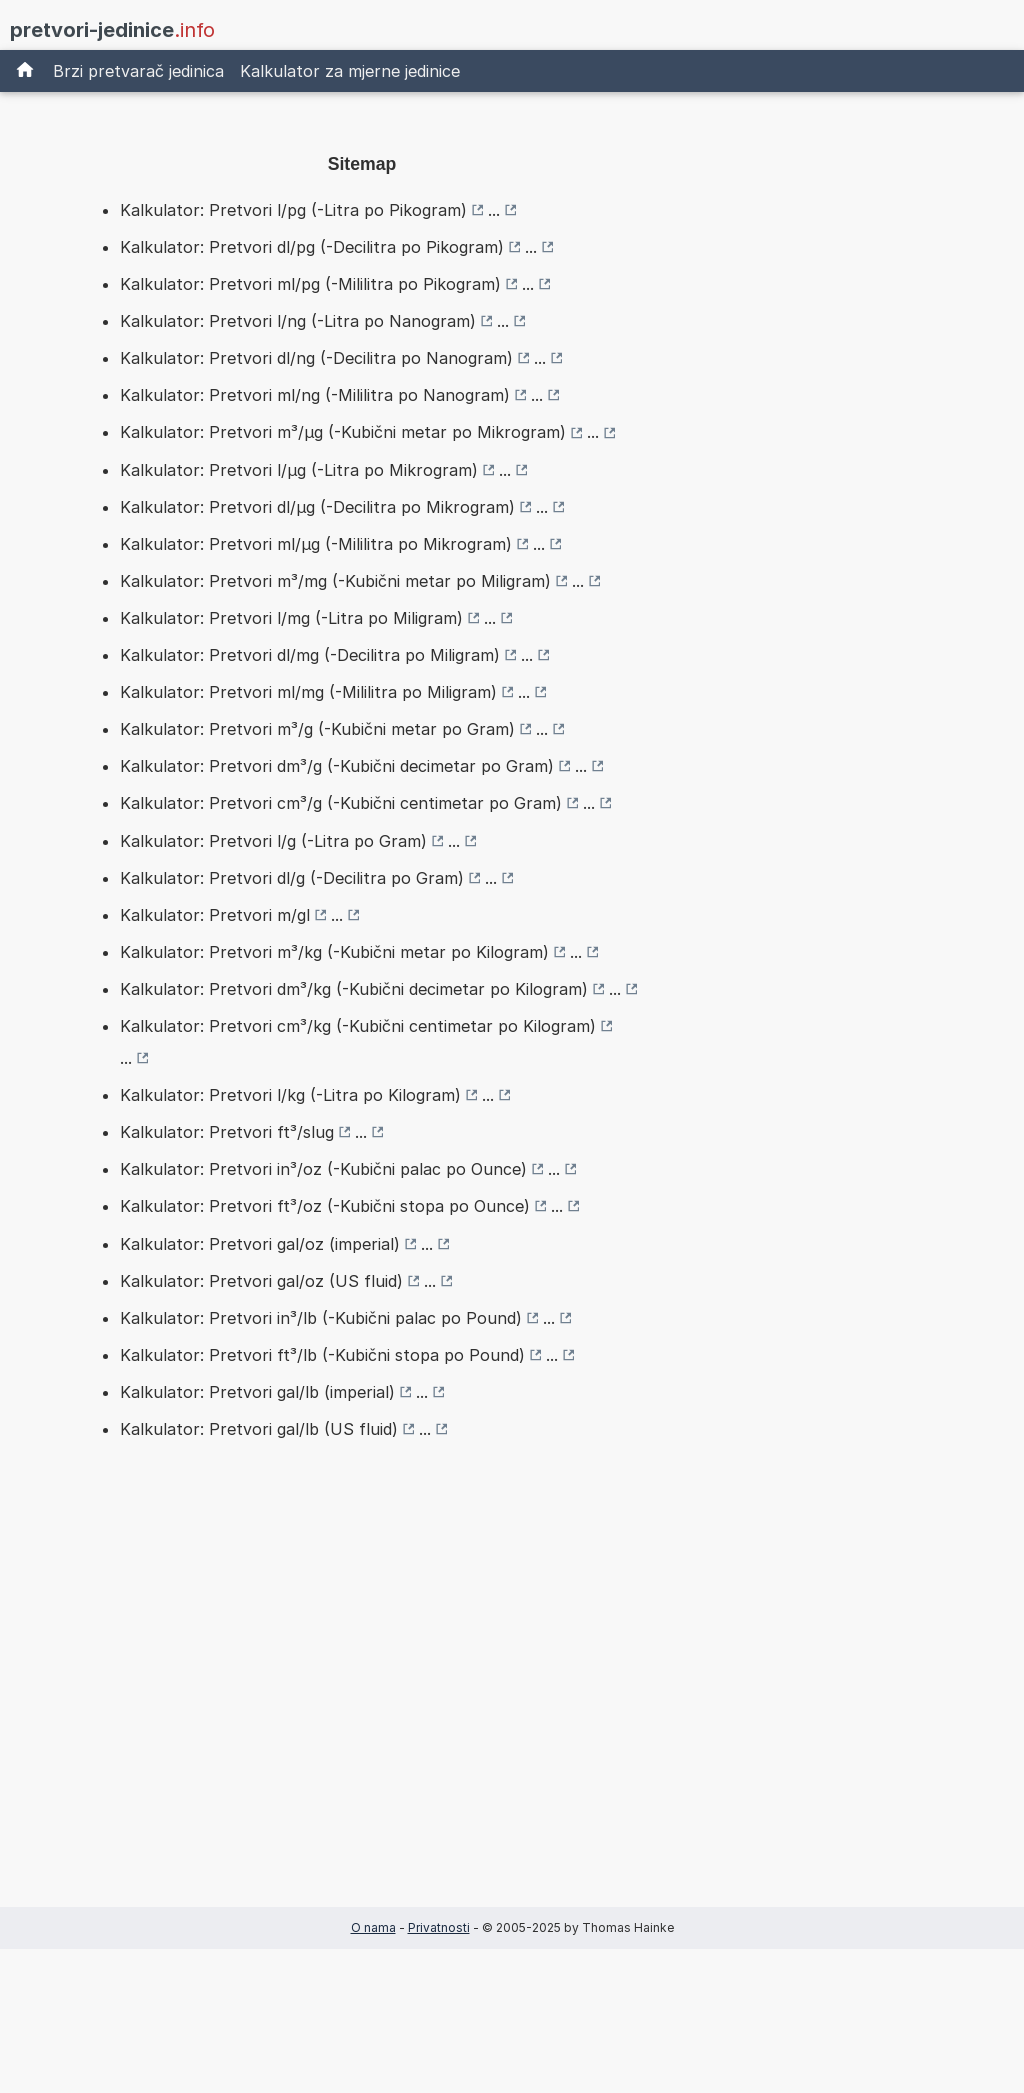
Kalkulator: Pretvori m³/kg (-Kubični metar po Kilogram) (334, 952)
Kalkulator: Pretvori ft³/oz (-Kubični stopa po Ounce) (325, 1206)
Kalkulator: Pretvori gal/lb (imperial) (257, 1392)
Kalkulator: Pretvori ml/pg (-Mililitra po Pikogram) (310, 284)
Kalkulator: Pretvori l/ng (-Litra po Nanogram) (298, 321)
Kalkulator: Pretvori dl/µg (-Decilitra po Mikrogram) (317, 507)
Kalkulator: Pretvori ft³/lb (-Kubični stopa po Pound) (322, 1355)
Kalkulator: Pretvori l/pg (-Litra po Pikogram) (293, 210)
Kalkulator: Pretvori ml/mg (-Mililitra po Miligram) (308, 692)
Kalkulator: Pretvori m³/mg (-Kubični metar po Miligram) (335, 581)
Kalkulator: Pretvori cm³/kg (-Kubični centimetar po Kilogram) (358, 1026)
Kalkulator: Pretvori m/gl (215, 915)
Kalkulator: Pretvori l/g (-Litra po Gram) (273, 841)
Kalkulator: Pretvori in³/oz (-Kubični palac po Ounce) (323, 1169)
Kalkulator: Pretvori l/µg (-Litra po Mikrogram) (299, 470)
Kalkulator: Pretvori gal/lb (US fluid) (259, 1429)
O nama (373, 1927)
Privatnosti (439, 1927)
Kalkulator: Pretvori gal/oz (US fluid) (261, 1281)
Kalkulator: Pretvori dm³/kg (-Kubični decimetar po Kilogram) (354, 989)
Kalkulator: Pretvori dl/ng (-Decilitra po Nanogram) (316, 358)
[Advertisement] (362, 1705)
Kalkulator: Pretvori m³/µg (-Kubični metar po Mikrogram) (343, 432)
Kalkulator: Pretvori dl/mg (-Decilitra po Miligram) (310, 655)
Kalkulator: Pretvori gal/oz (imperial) (260, 1244)
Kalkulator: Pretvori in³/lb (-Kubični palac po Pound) (321, 1318)
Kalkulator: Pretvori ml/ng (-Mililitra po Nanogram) (315, 395)
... (494, 210)
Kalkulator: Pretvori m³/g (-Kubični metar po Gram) (317, 729)
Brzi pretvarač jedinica (138, 71)
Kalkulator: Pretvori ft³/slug (227, 1132)
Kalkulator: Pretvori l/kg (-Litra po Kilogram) (290, 1095)
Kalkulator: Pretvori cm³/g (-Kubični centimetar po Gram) (341, 803)
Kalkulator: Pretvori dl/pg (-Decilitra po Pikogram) (312, 247)
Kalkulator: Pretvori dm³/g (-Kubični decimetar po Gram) (337, 766)
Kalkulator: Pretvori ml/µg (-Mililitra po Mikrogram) (316, 544)
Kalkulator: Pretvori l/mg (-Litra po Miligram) (291, 618)
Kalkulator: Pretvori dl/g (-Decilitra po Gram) (292, 878)
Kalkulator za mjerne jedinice (350, 71)
